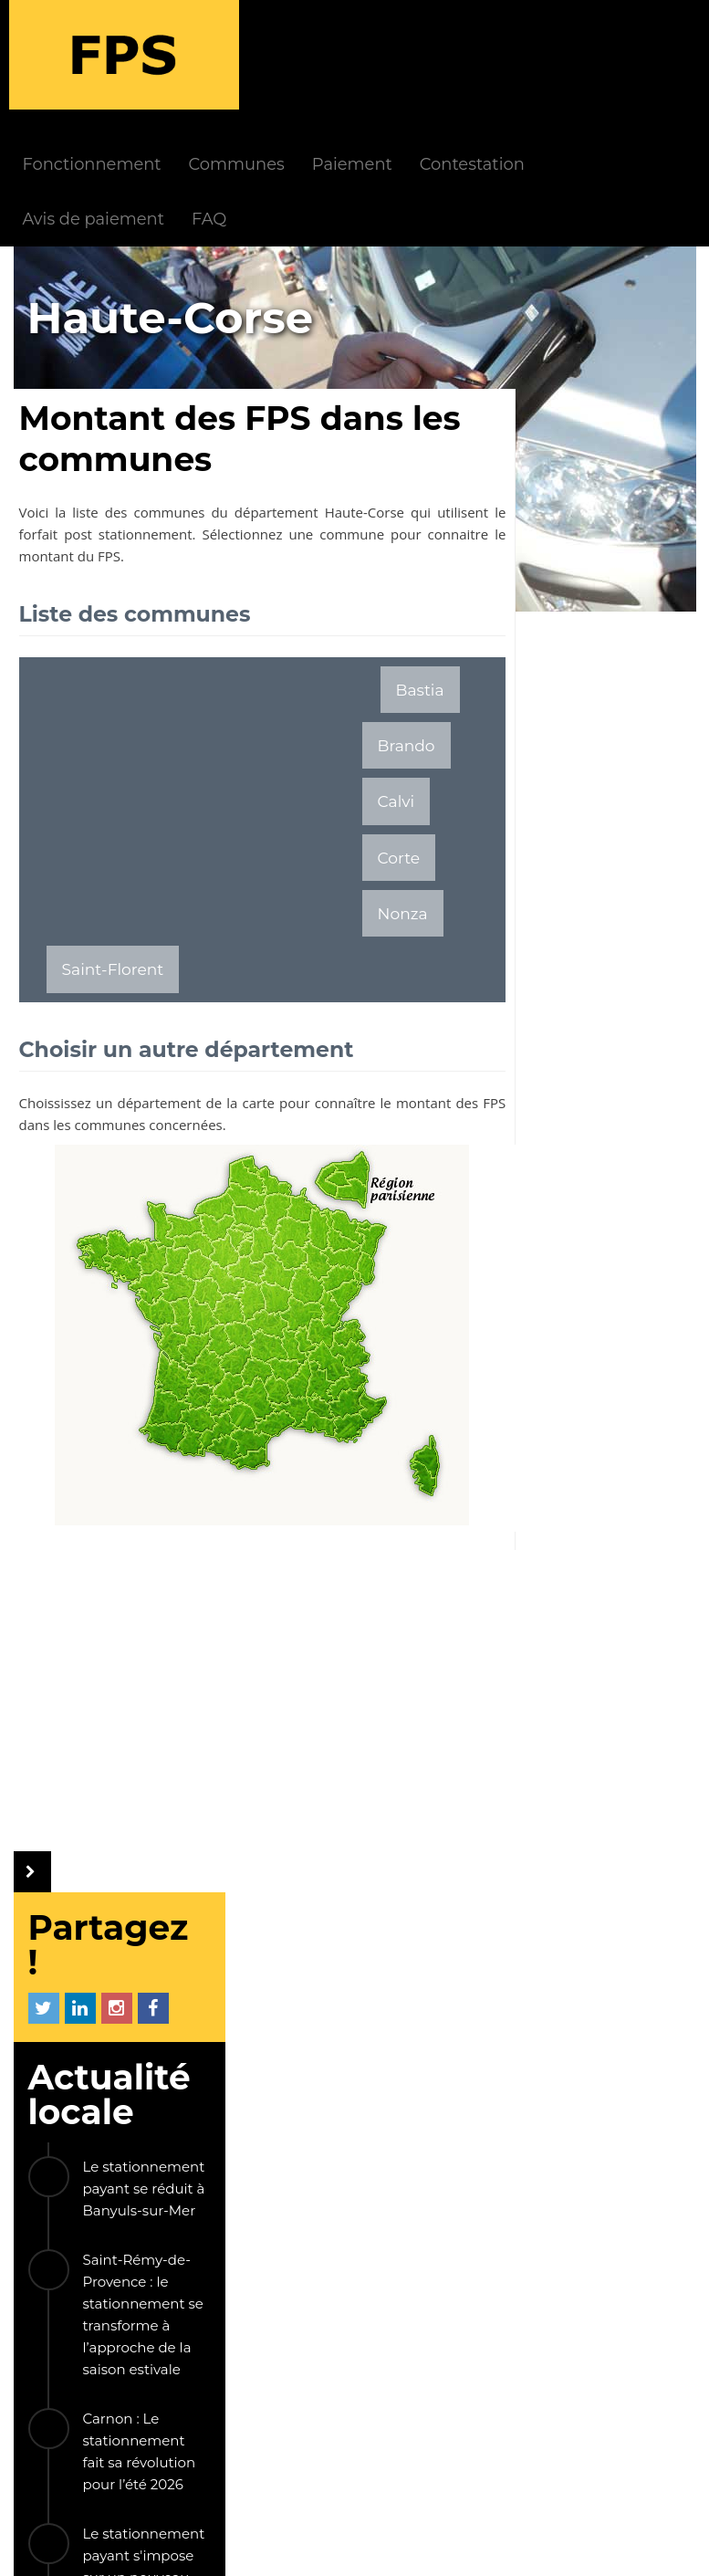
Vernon (620, 1689)
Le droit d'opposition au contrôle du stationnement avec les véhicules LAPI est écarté (616, 1372)
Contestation (589, 54)
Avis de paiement (211, 109)
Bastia (402, 589)
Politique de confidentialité (465, 2546)
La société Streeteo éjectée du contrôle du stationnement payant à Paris (611, 1520)
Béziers (544, 1867)
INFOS (266, 2116)
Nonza (344, 844)
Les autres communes (561, 1931)
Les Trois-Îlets (568, 1777)
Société (287, 2229)
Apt (627, 1867)
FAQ (327, 109)
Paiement (470, 54)
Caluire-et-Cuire (578, 1822)
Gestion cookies (629, 2546)
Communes (354, 54)
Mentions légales (296, 2546)
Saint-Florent (113, 900)
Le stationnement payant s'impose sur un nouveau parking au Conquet (617, 890)
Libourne (551, 1734)
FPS (166, 2116)
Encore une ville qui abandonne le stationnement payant (616, 1235)
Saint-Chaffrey (572, 1644)
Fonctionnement (210, 54)
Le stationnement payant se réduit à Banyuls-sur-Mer (617, 501)
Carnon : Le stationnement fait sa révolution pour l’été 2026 (612, 764)
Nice (533, 1689)
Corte (258, 844)
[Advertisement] (190, 684)
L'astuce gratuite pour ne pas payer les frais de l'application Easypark (617, 1109)
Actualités (295, 2145)
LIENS (192, 2278)
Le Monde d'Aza (165, 2546)
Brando (91, 844)
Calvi (178, 844)
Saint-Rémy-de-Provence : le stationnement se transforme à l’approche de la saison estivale (616, 627)
